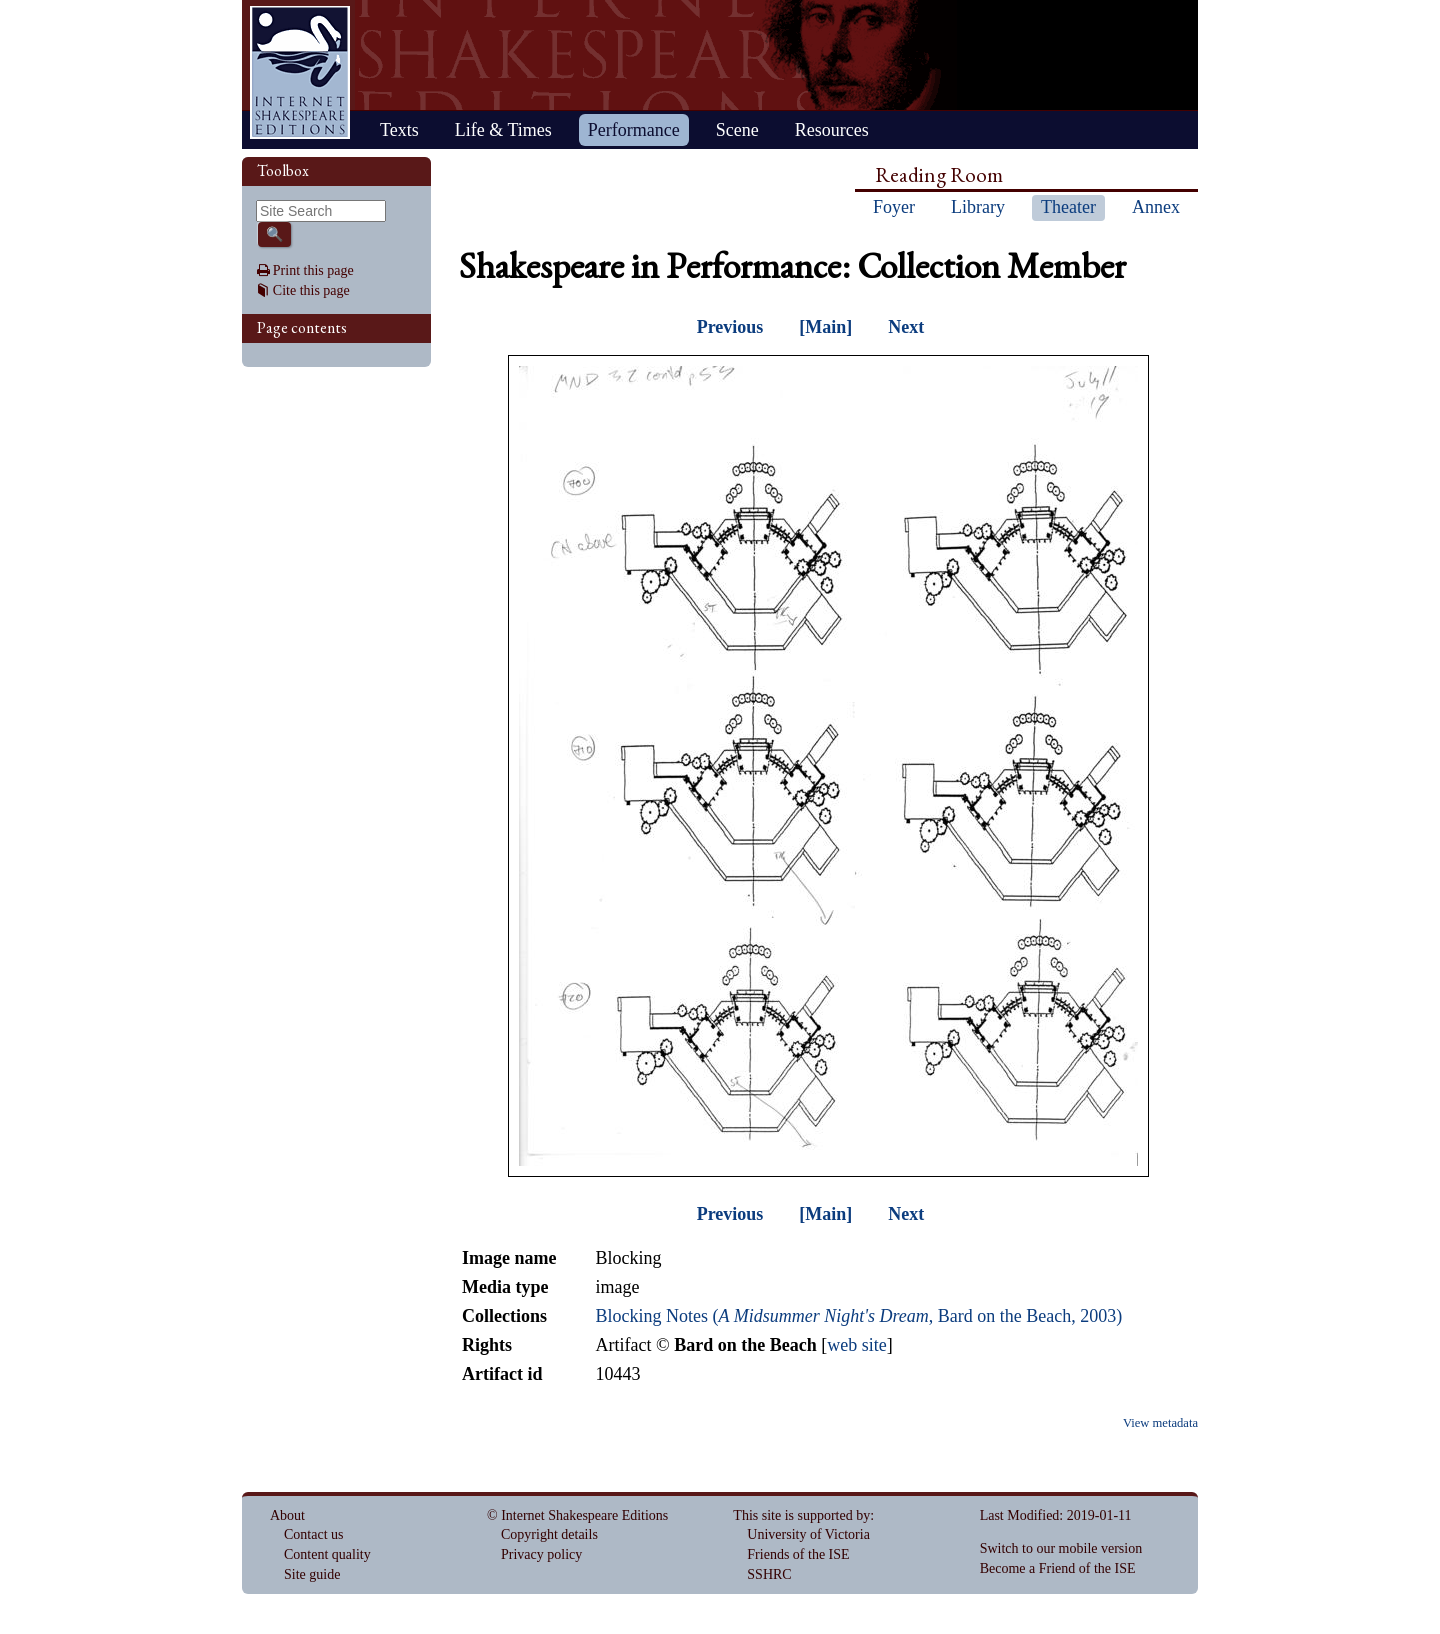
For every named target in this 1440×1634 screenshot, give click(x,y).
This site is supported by (801, 1515)
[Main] (825, 327)
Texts (399, 130)
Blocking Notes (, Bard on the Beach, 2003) (858, 1316)
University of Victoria (808, 1534)
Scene (737, 130)
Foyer (894, 207)
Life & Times (503, 130)
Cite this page (311, 290)
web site (856, 1345)
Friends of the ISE (798, 1554)
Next (906, 327)
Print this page (313, 270)
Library (978, 207)
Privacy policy (541, 1554)
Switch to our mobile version (1061, 1548)
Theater (1068, 207)
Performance (634, 130)
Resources (832, 130)
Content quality (327, 1554)
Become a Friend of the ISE (1058, 1568)
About (287, 1515)
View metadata (1160, 1423)
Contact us (314, 1534)
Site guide (312, 1574)
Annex (1156, 207)
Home (300, 72)
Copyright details (549, 1534)
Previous (730, 327)
